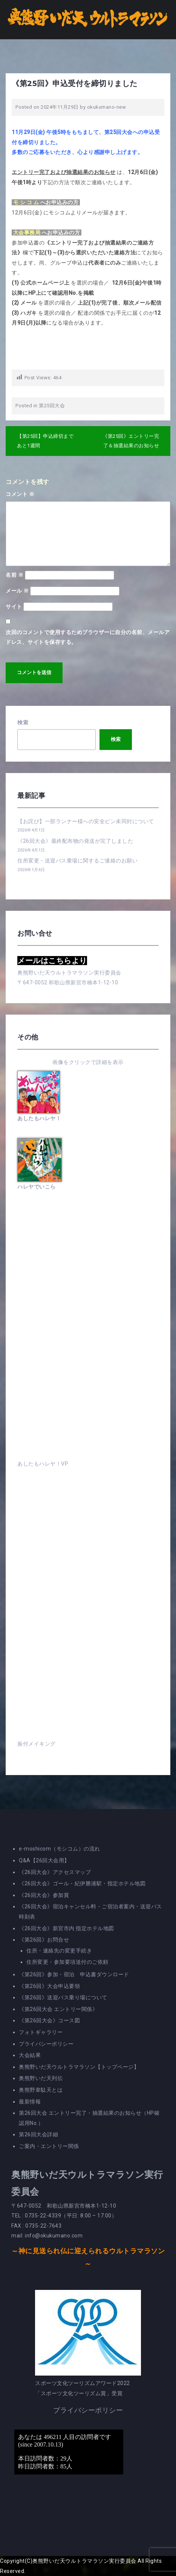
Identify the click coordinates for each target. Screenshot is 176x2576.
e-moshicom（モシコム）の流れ (59, 1849)
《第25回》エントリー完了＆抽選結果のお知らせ (131, 440)
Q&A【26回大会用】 (44, 1860)
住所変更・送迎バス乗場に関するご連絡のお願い (77, 861)
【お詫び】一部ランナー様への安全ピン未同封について (85, 821)
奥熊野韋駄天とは (41, 2090)
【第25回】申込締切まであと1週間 (45, 440)
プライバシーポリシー (46, 2044)
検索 (22, 722)
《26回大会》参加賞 (44, 1895)
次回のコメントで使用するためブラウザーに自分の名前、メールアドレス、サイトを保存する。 (88, 637)
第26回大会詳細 (38, 2134)
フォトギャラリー (41, 2032)
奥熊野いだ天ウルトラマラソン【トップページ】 (79, 2067)
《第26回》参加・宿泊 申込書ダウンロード (74, 1974)
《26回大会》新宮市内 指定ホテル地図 (66, 1928)
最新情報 (30, 2102)
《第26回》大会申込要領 (49, 1986)
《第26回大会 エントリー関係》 (58, 2009)
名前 (14, 575)
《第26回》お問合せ (44, 1940)
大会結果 (30, 2055)
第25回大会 (52, 405)
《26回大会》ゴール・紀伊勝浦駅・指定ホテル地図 (82, 1883)
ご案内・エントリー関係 (49, 2146)
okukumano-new (106, 107)
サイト (14, 607)
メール (17, 591)
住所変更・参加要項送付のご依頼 (67, 1962)
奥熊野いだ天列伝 (41, 2078)
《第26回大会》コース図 (49, 2020)
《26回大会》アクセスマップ (55, 1872)
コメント (20, 494)
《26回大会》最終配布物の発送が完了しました (75, 841)
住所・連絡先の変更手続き (59, 1951)
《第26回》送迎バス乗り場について (63, 1997)
